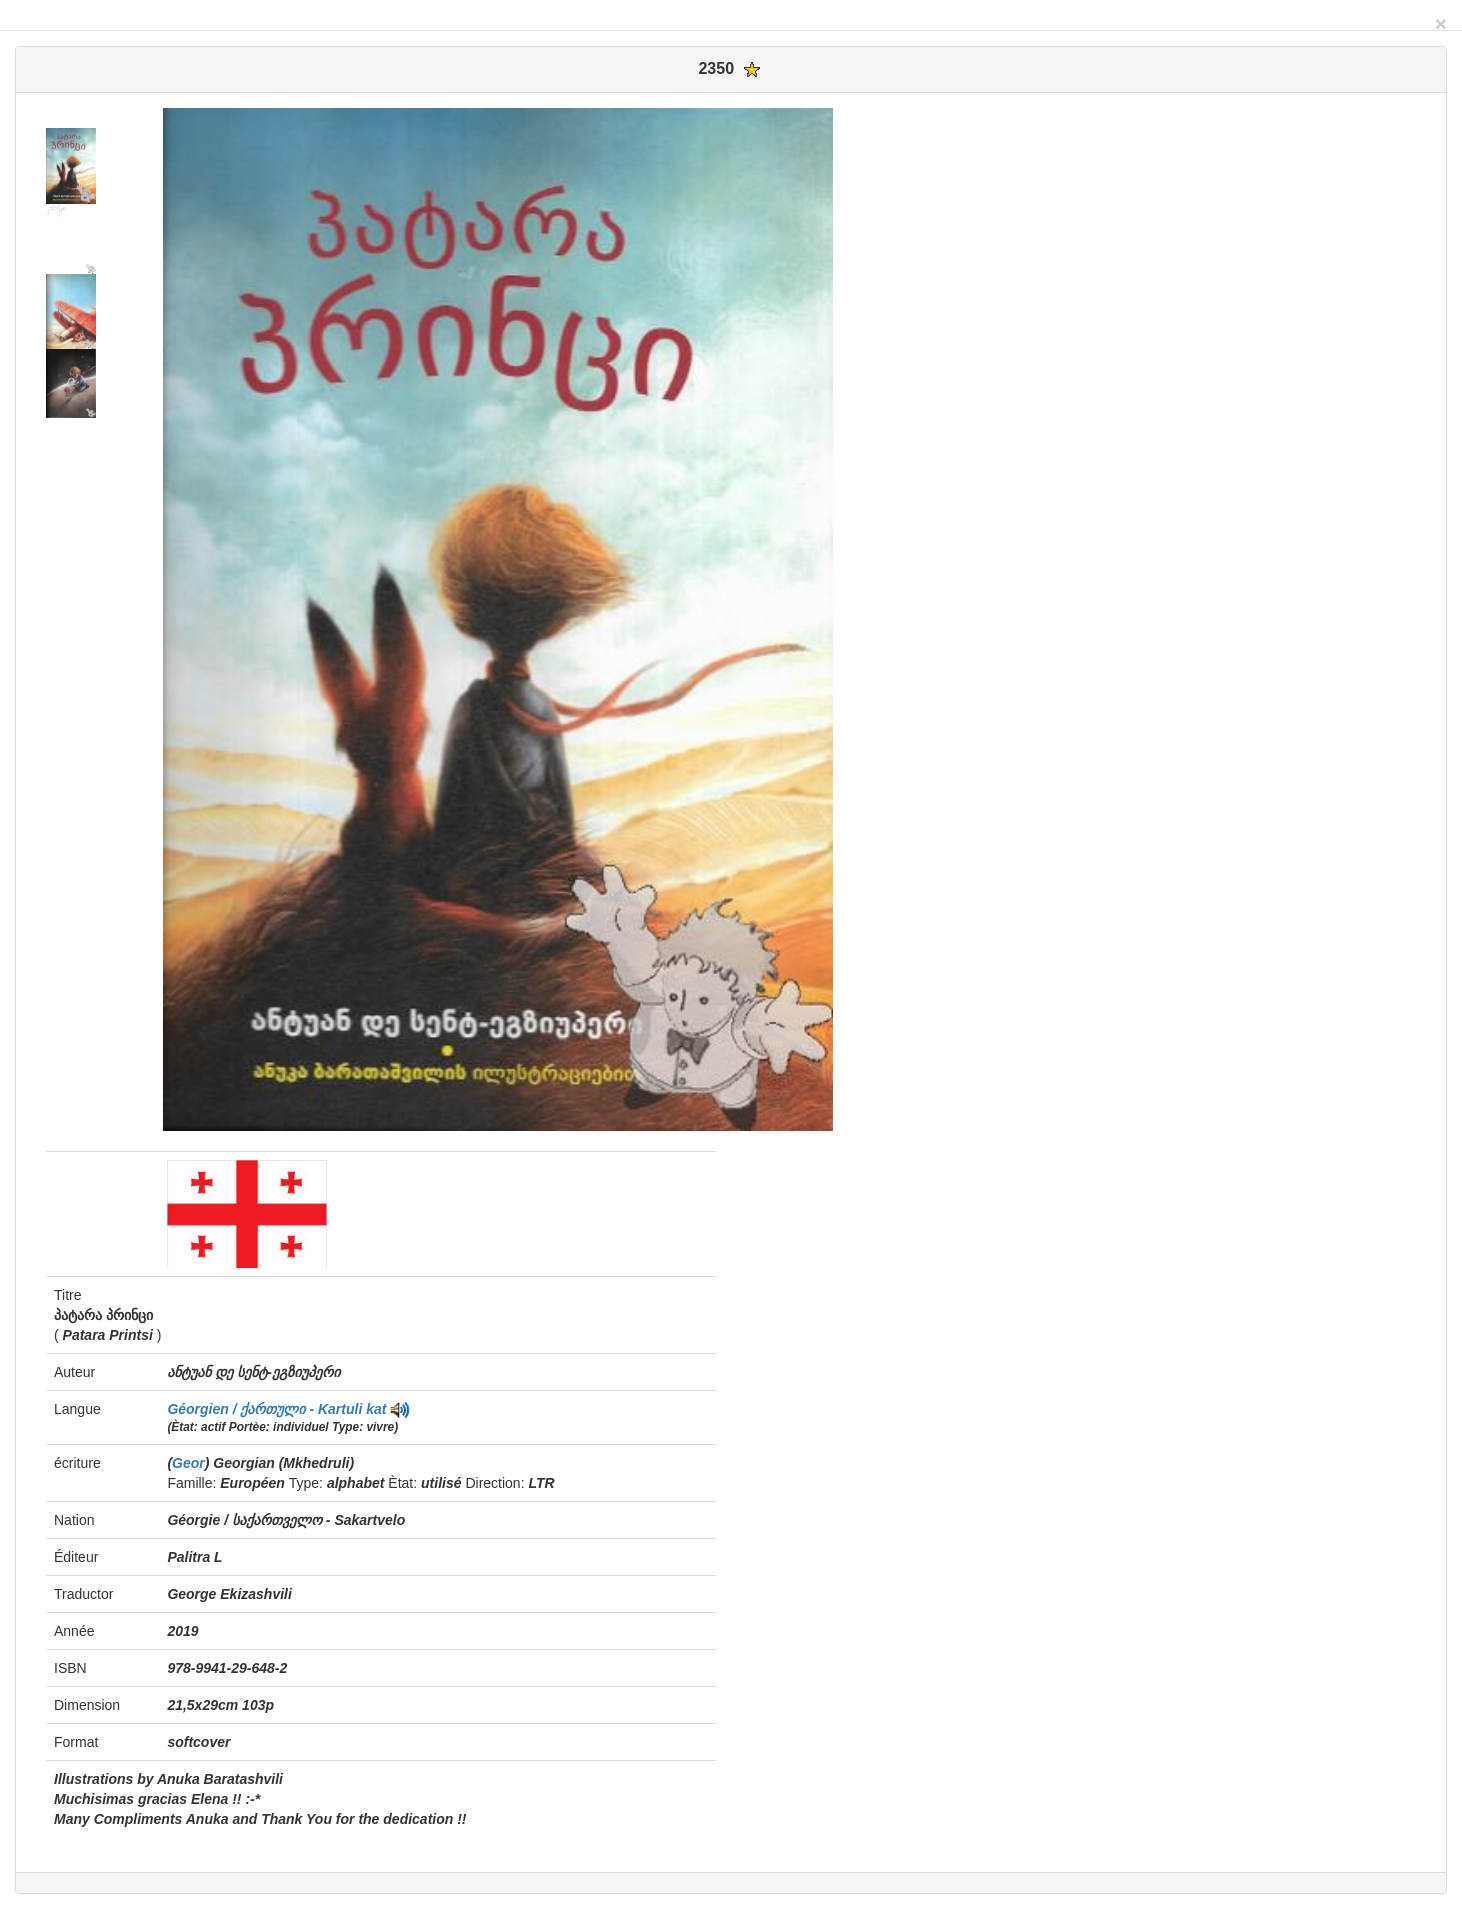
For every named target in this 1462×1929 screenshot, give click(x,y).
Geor (188, 1463)
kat (376, 1409)
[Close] (1441, 23)
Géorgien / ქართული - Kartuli (266, 1409)
